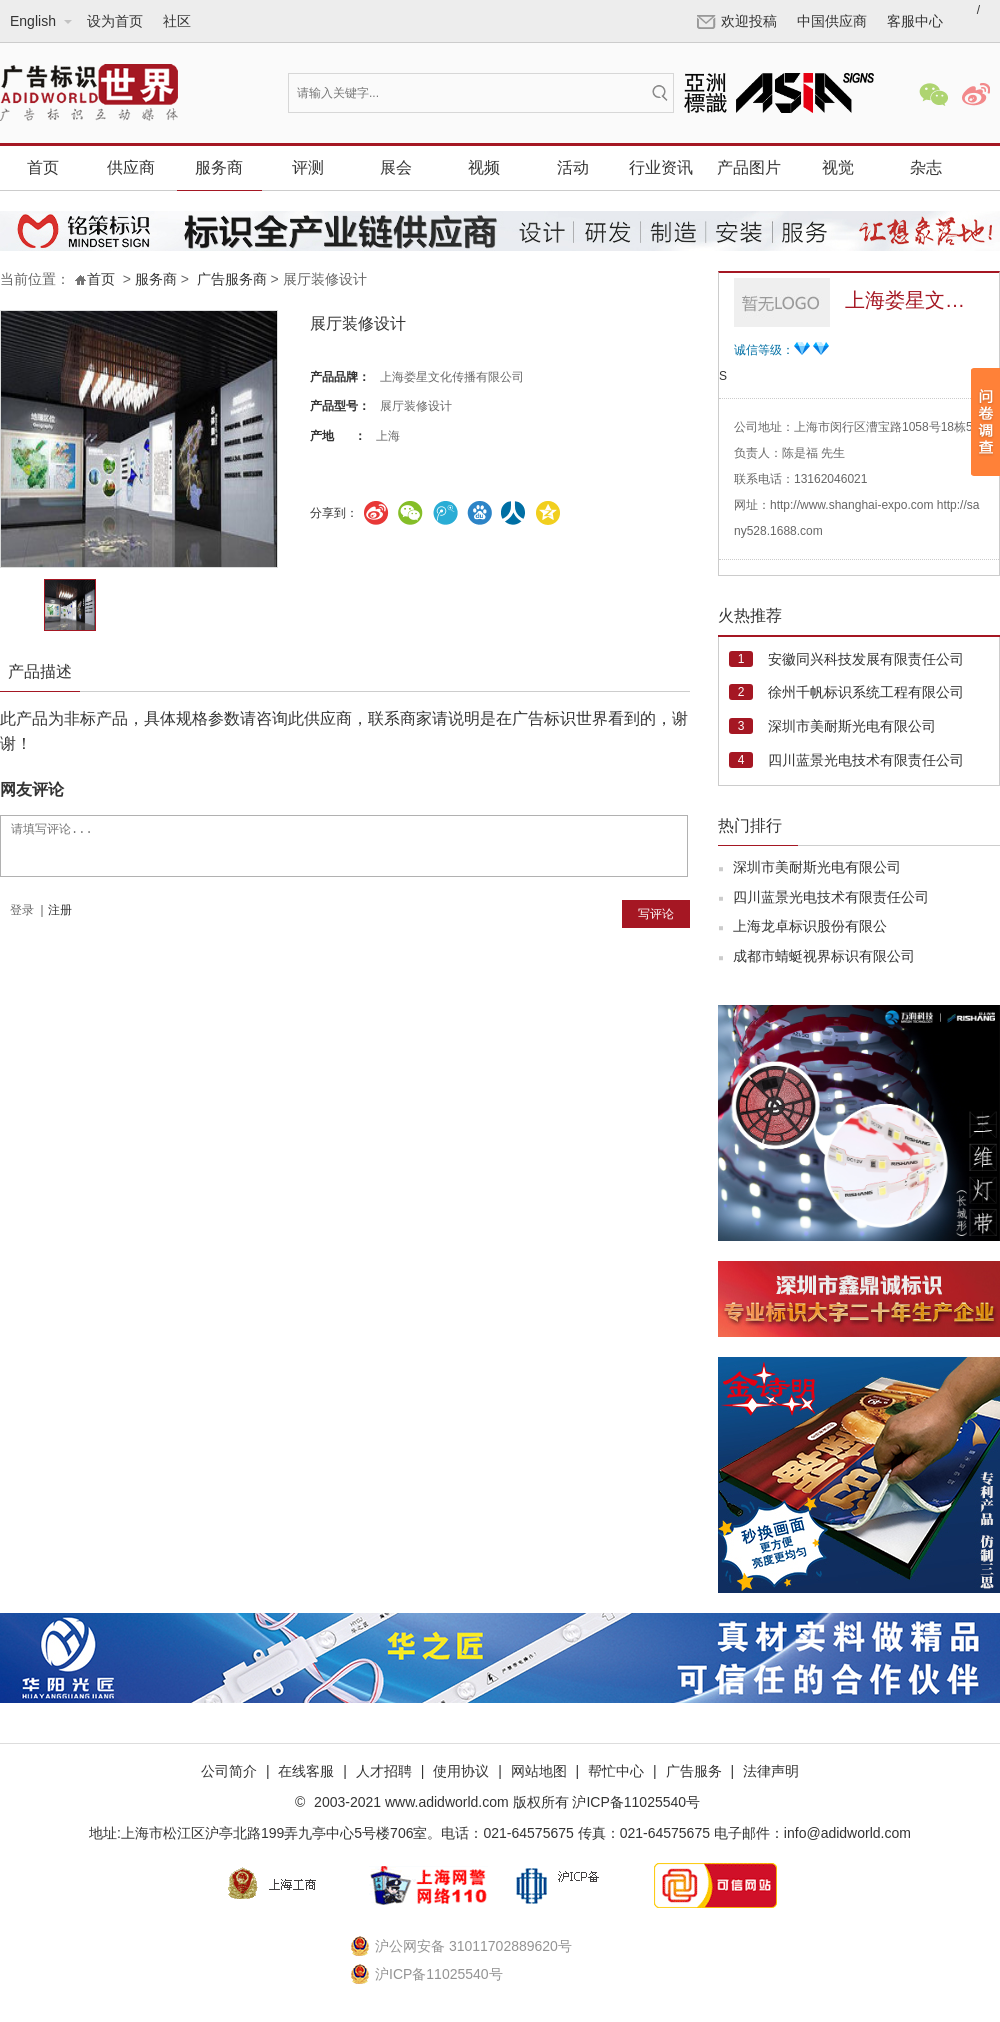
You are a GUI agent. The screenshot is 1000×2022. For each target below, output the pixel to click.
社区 (177, 21)
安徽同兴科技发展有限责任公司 (866, 659)
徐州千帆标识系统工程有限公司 (866, 692)
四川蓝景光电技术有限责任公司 (866, 760)
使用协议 (461, 1771)
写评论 (656, 914)
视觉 (838, 167)
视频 (484, 167)
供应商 (131, 167)
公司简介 (229, 1771)
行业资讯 (661, 167)
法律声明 (771, 1771)
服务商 (219, 167)
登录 (22, 910)
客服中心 (915, 21)
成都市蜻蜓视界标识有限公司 (824, 956)
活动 (573, 167)
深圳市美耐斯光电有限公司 (852, 726)
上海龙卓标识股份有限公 (810, 926)
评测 (308, 167)
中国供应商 (832, 21)
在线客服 (306, 1771)
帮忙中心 (616, 1771)
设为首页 (115, 21)
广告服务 (694, 1771)
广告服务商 (232, 279)
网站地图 (539, 1771)
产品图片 (749, 167)
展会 (396, 167)
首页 (43, 167)
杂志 (926, 167)
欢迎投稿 (737, 21)
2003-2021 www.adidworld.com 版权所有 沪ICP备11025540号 (505, 1802)
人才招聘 (384, 1771)
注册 (60, 910)
